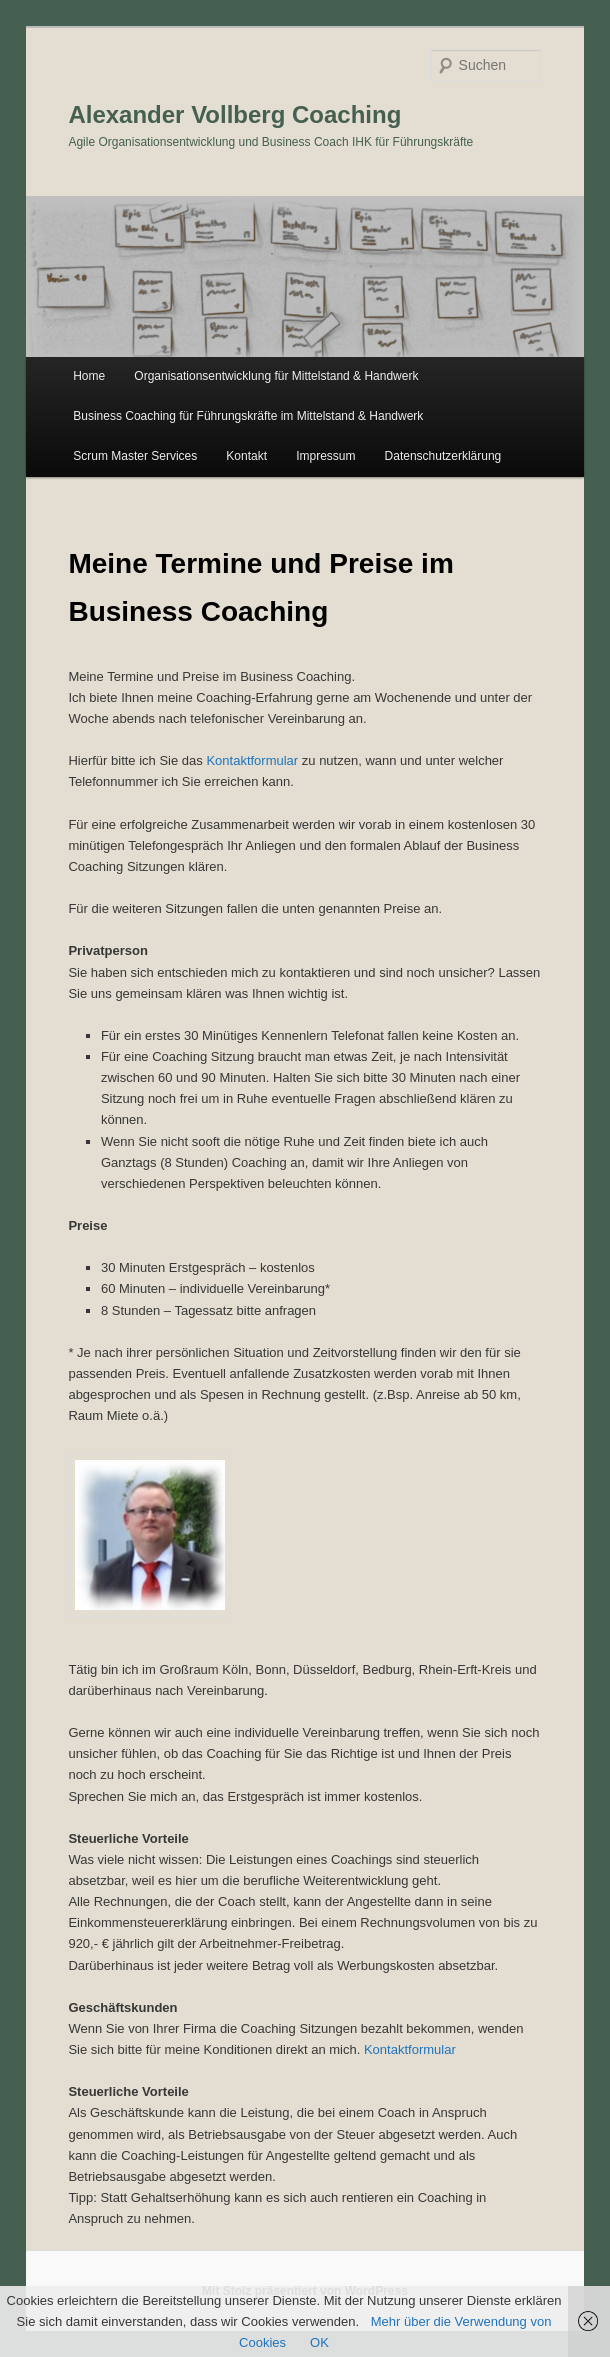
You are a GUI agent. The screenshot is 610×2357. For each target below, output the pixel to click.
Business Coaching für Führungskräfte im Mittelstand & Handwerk (248, 416)
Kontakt (246, 456)
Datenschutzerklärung (443, 456)
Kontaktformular (252, 760)
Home (89, 376)
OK (319, 2342)
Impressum (325, 456)
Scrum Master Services (135, 456)
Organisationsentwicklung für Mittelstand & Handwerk (276, 376)
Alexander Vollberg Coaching (234, 114)
